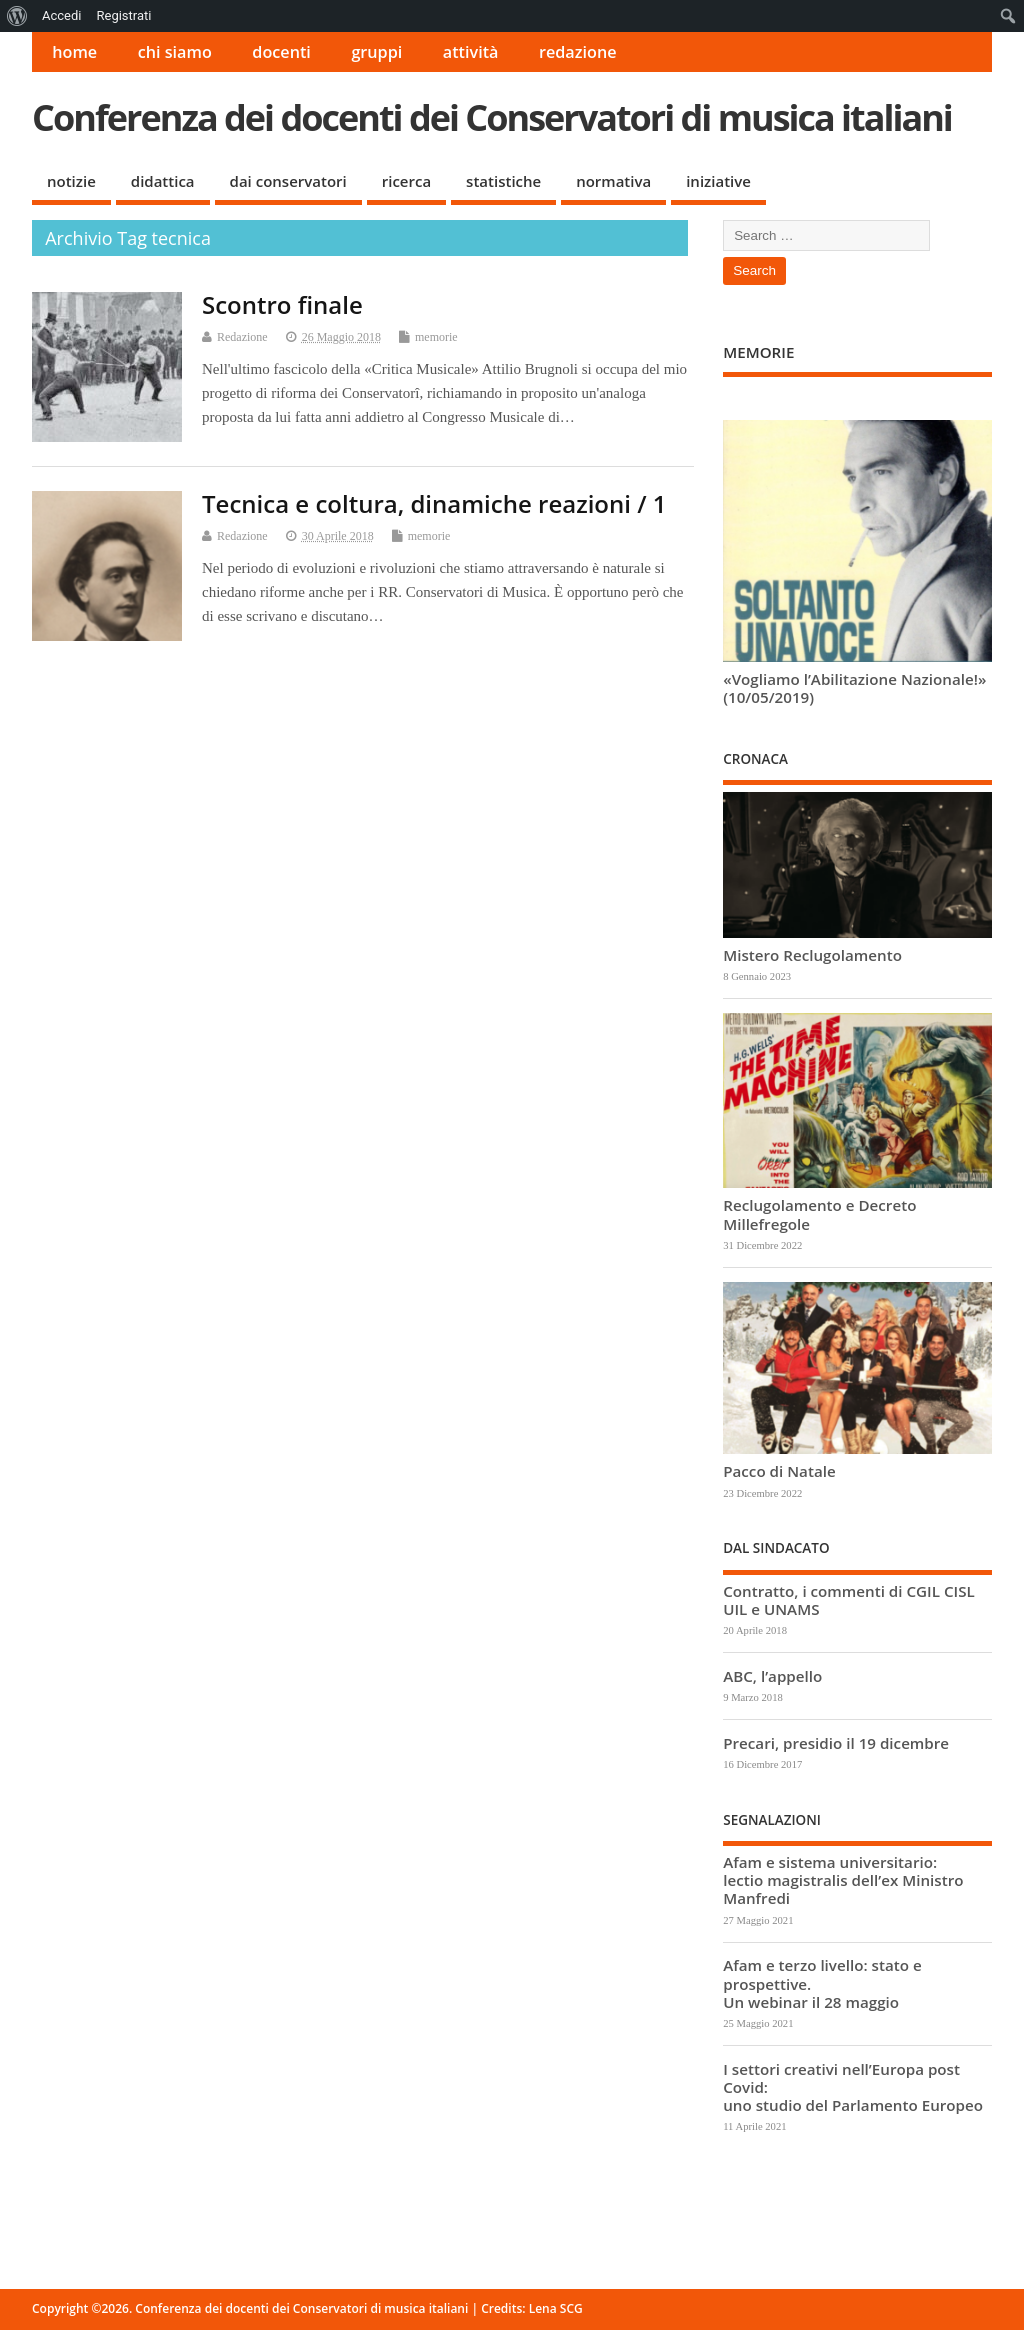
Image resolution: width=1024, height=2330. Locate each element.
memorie (436, 337)
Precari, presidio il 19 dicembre (836, 1743)
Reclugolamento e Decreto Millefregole (819, 1214)
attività (471, 52)
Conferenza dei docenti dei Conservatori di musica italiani (492, 117)
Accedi (61, 15)
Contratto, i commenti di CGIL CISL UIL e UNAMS (849, 1600)
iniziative (718, 181)
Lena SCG (556, 2308)
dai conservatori (288, 181)
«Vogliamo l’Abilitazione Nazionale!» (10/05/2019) (854, 688)
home (74, 52)
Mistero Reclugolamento (812, 955)
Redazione (242, 337)
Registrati (123, 15)
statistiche (503, 181)
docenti (281, 52)
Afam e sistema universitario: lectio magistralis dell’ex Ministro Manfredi (843, 1880)
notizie (71, 181)
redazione (578, 52)
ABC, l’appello (772, 1676)
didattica (163, 181)
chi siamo (175, 52)
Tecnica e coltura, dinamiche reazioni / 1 (434, 503)
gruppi (376, 52)
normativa (613, 181)
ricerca (406, 181)
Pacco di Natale (779, 1471)
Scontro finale (282, 304)
